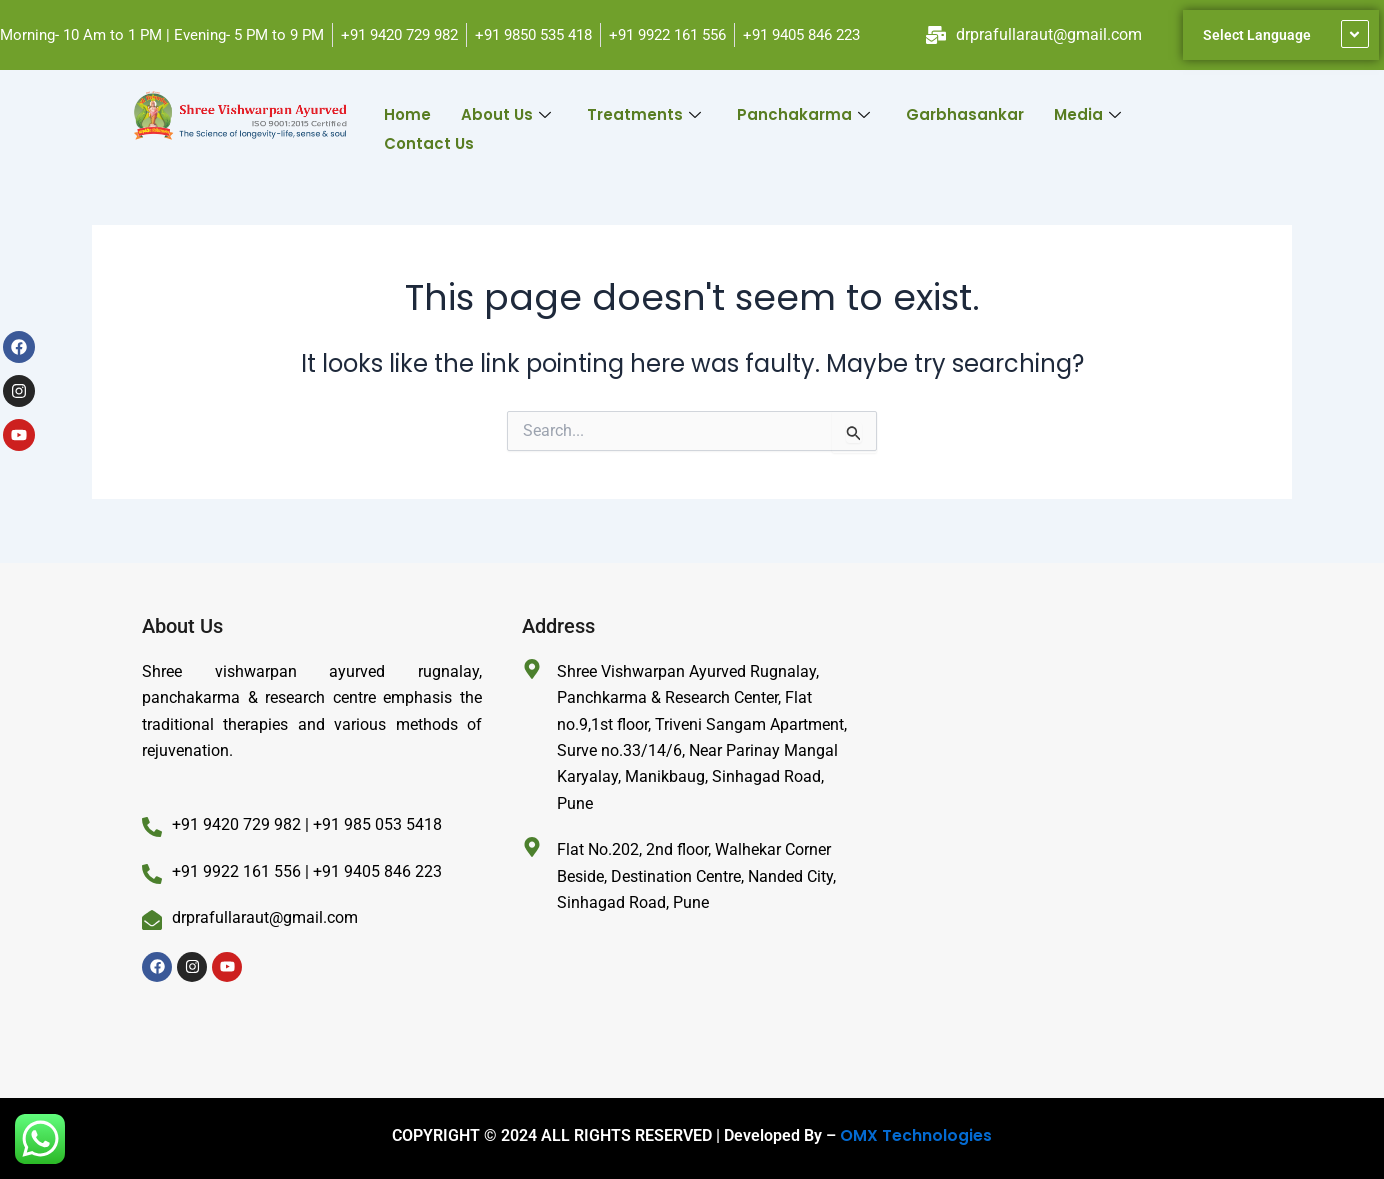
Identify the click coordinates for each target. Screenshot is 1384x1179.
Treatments (644, 112)
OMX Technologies (916, 1135)
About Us (506, 112)
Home (407, 112)
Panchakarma (803, 112)
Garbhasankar (965, 112)
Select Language (1257, 35)
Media (1087, 112)
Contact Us (429, 136)
